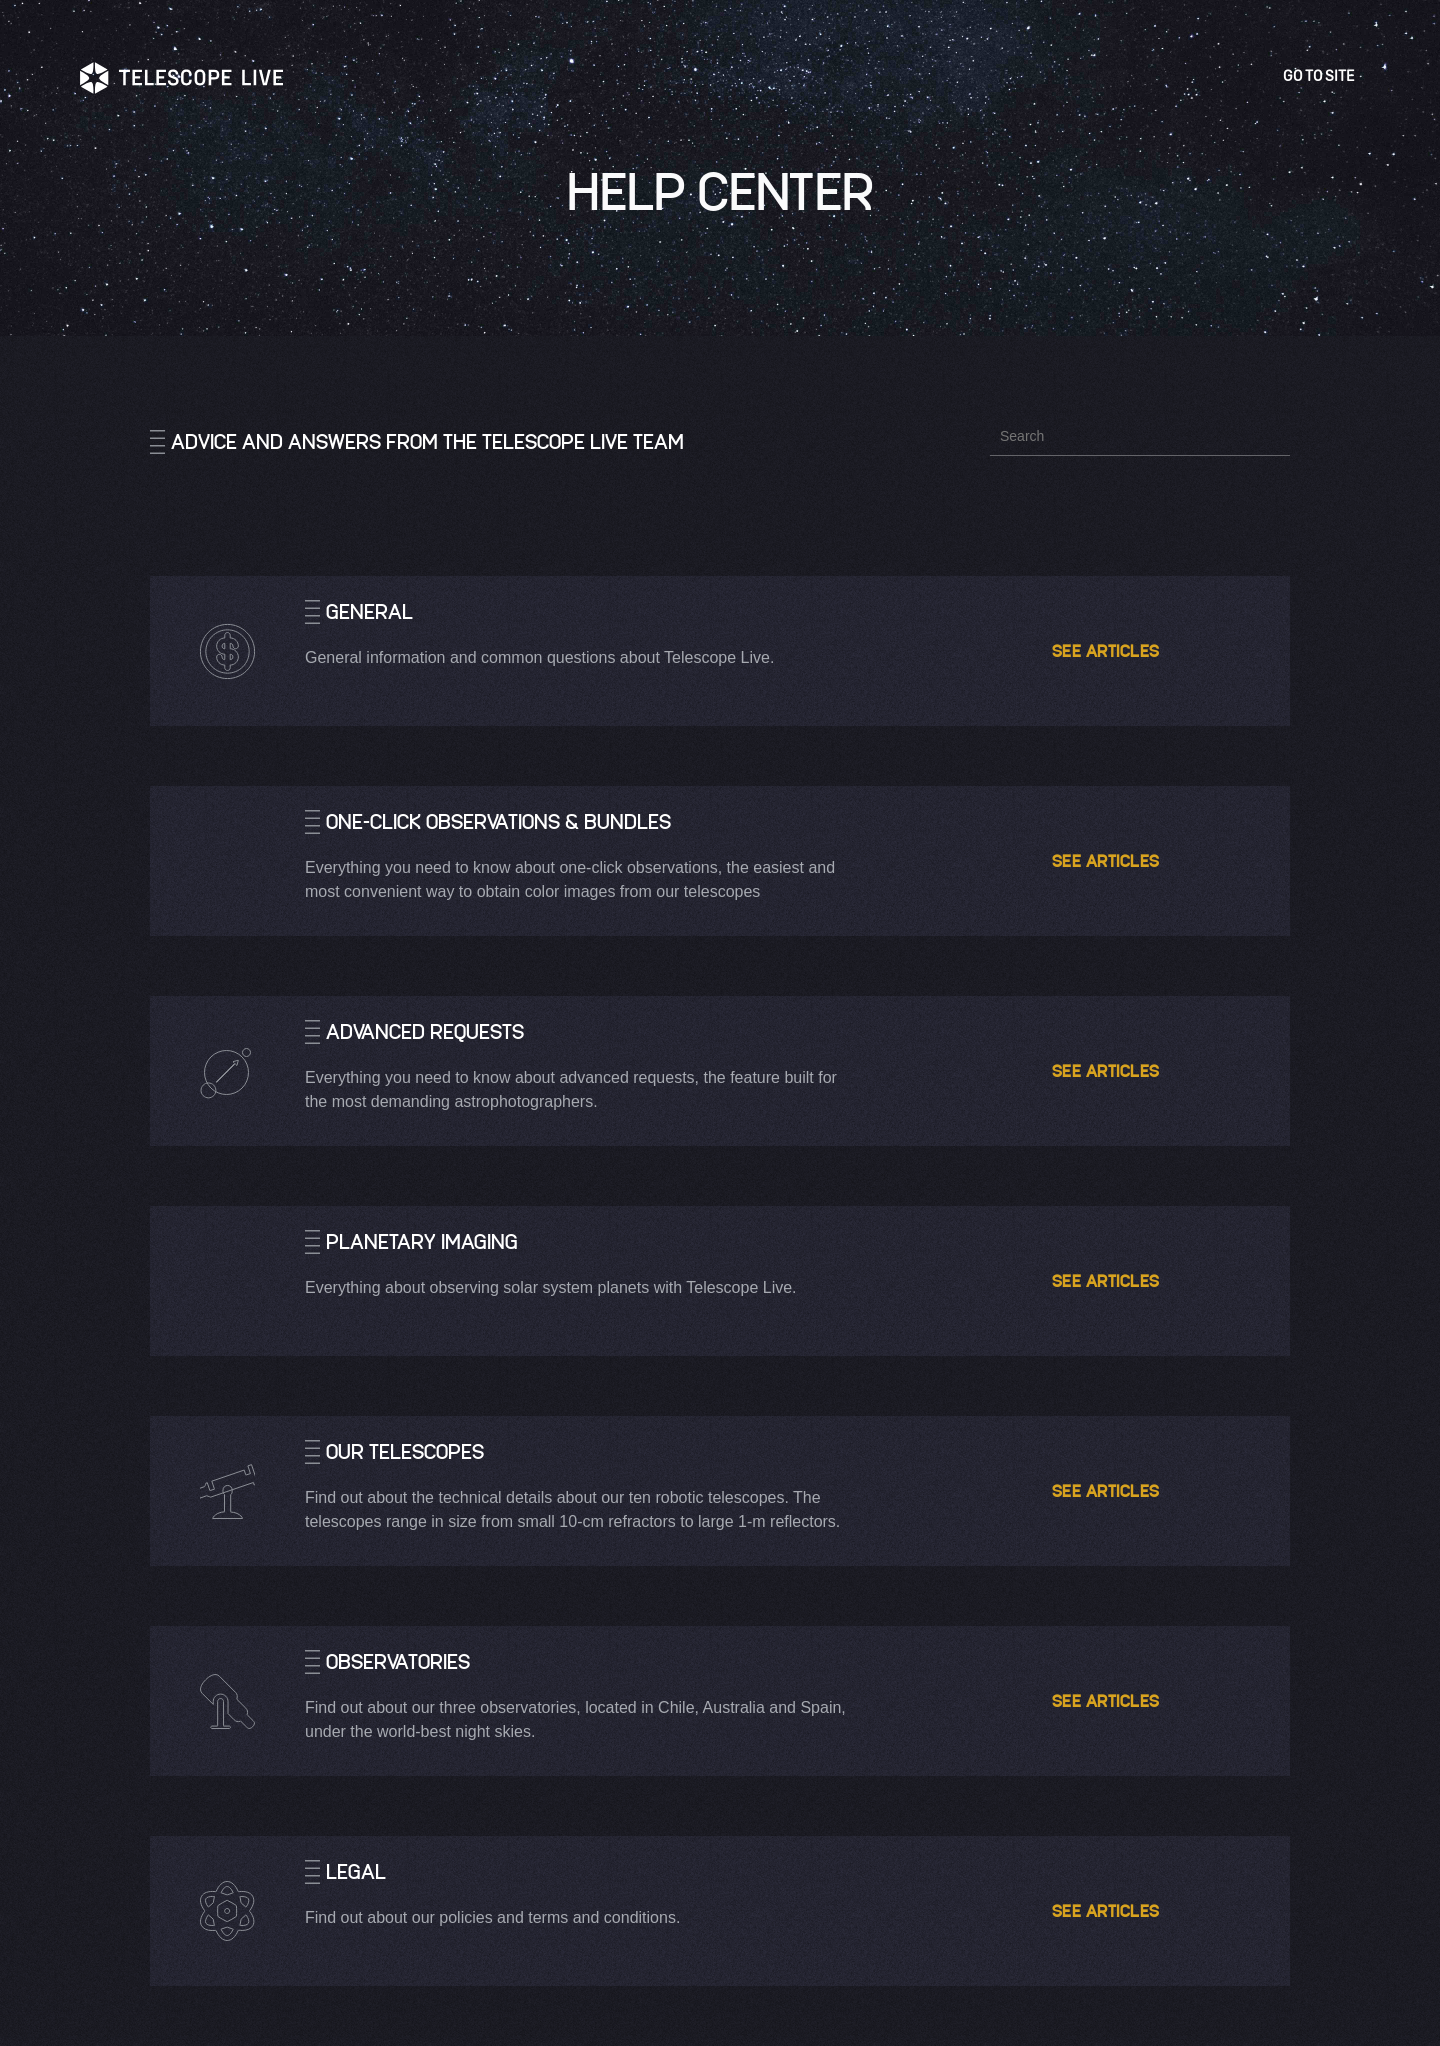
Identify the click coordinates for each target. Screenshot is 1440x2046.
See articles (1111, 650)
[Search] (1140, 436)
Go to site (1321, 76)
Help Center (720, 189)
